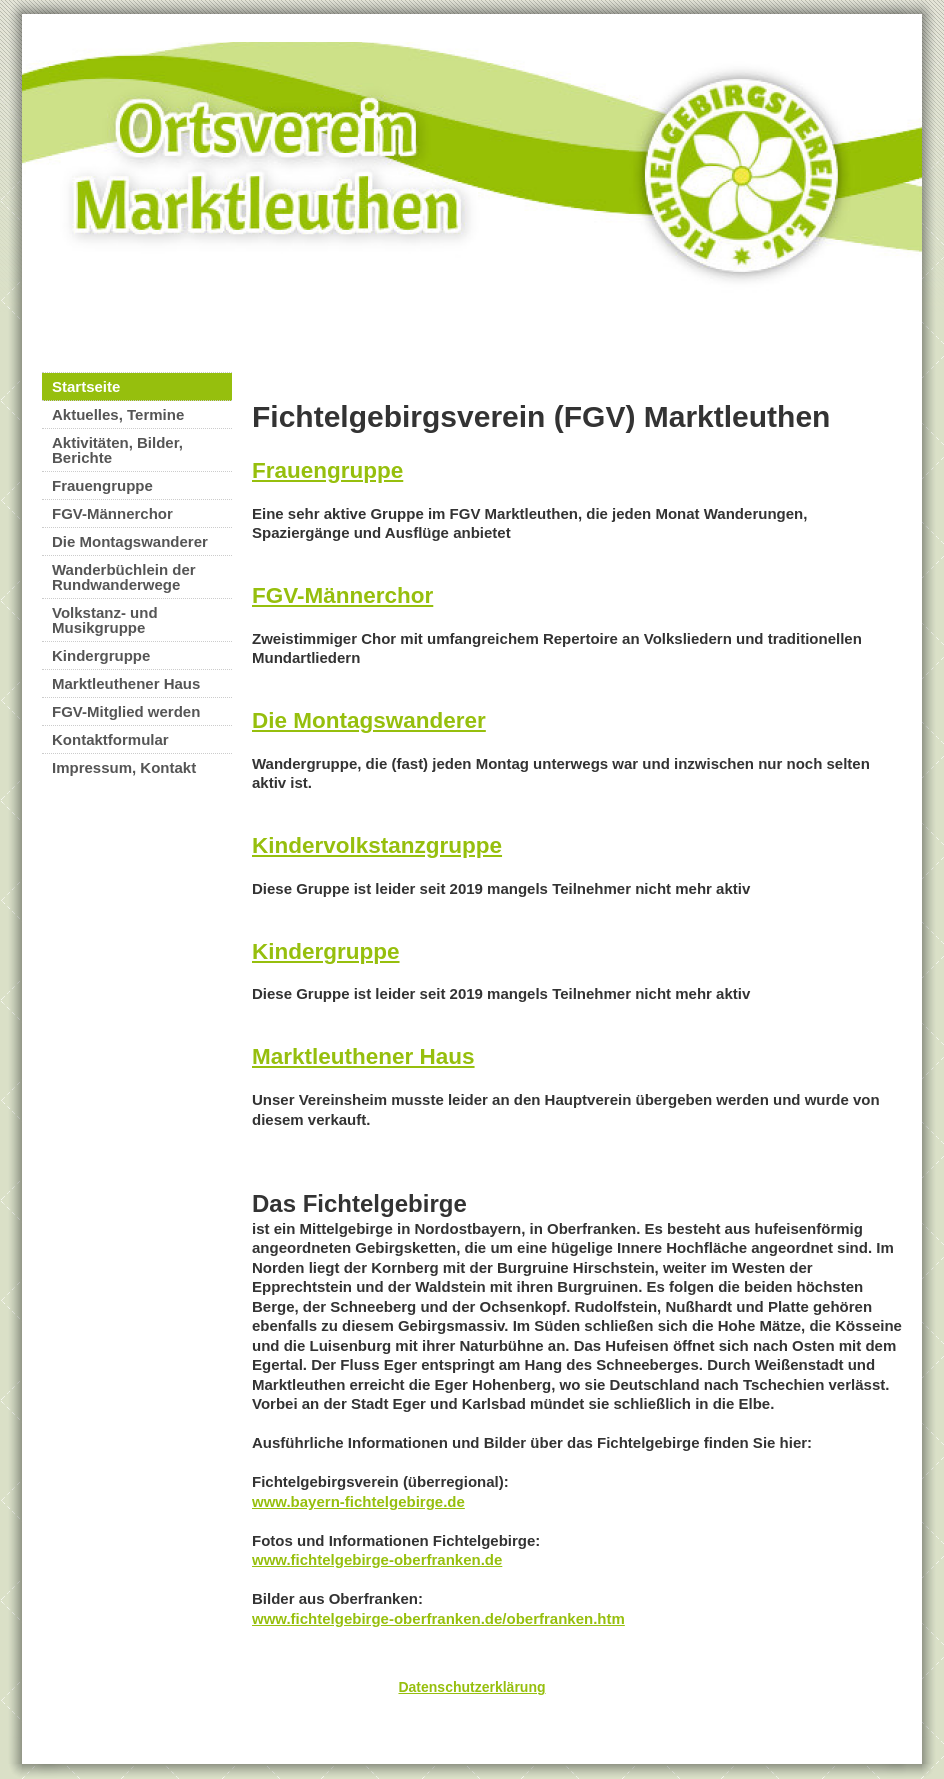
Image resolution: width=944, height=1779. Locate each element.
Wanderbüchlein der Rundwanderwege (124, 577)
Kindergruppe (101, 655)
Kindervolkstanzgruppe (377, 845)
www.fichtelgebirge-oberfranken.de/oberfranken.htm (438, 1618)
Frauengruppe (102, 485)
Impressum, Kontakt (124, 767)
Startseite (86, 386)
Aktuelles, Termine (118, 414)
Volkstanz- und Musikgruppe (105, 620)
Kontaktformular (110, 739)
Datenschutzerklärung (471, 1687)
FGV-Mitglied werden (126, 711)
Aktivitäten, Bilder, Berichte (117, 450)
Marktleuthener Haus (126, 683)
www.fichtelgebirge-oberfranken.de (377, 1559)
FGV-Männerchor (112, 513)
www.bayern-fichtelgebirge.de (358, 1501)
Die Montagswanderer (130, 541)
